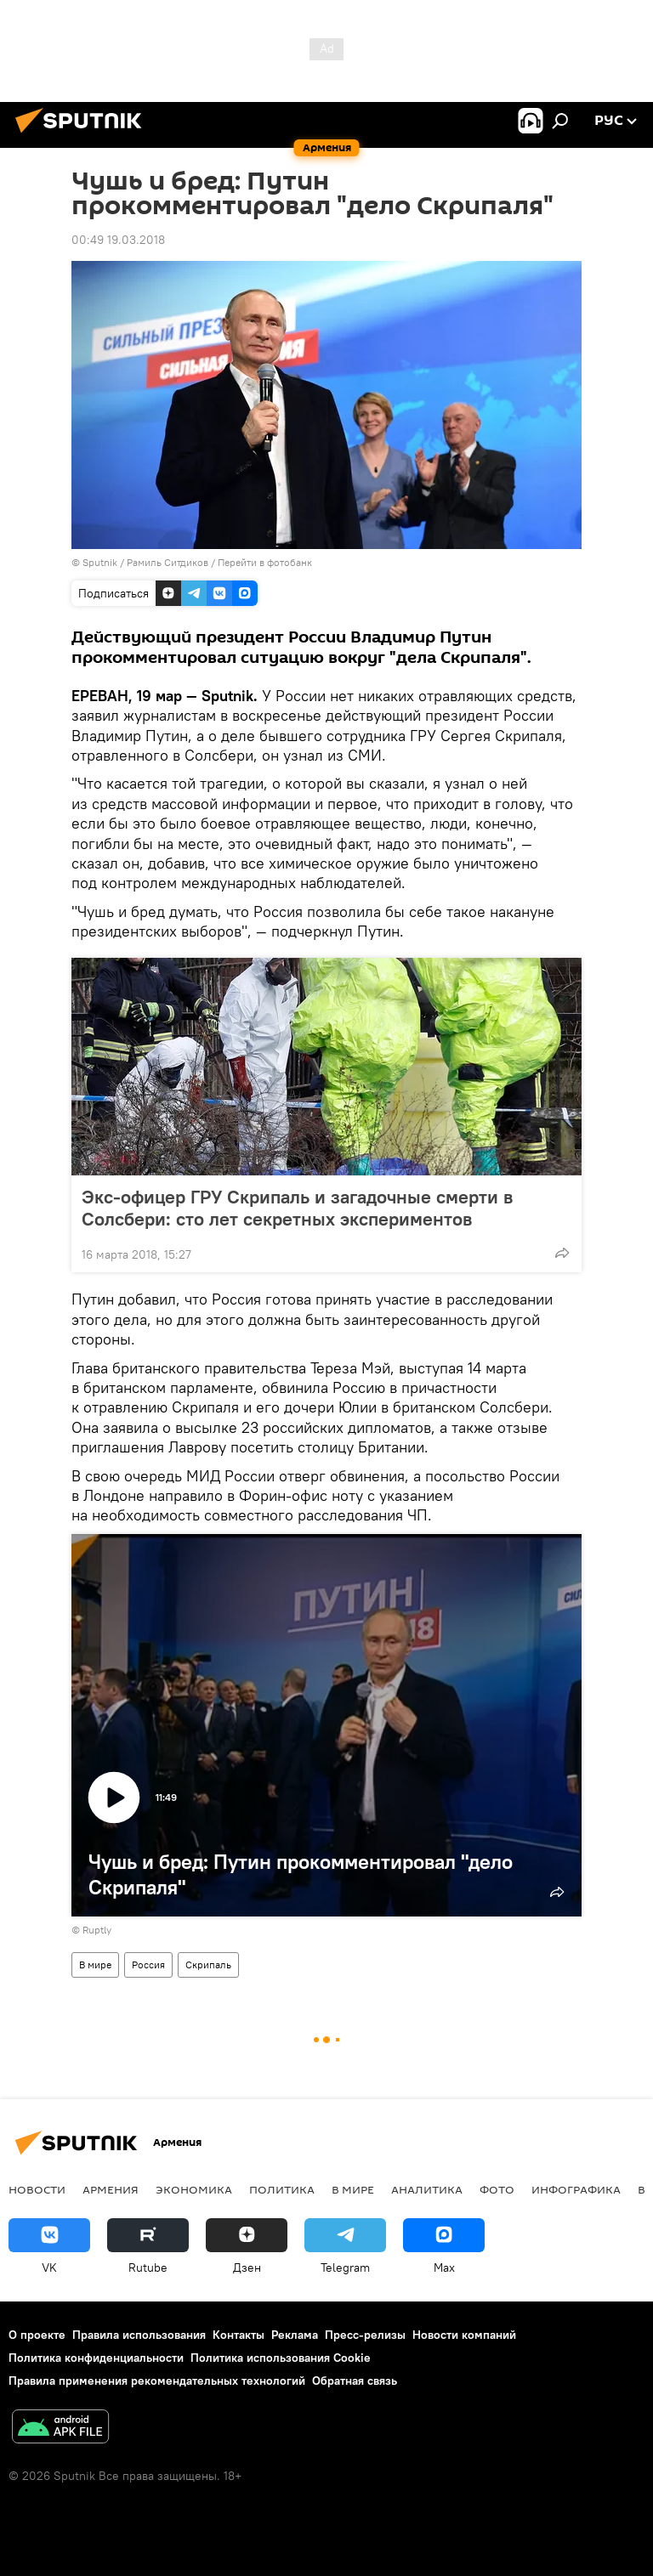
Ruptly (96, 1929)
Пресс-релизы (365, 2334)
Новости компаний (464, 2334)
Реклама (294, 2334)
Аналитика (427, 2189)
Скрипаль (208, 1964)
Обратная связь (354, 2380)
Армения (110, 2189)
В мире (95, 1964)
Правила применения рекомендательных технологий (157, 2380)
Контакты (238, 2334)
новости (37, 2189)
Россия (148, 1964)
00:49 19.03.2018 (118, 239)
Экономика (194, 2189)
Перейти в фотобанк (265, 562)
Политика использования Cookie (280, 2357)
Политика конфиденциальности (96, 2357)
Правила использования (139, 2334)
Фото (497, 2189)
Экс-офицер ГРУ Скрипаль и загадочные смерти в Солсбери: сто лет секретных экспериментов (297, 1208)
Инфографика (576, 2189)
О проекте (37, 2334)
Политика (282, 2189)
